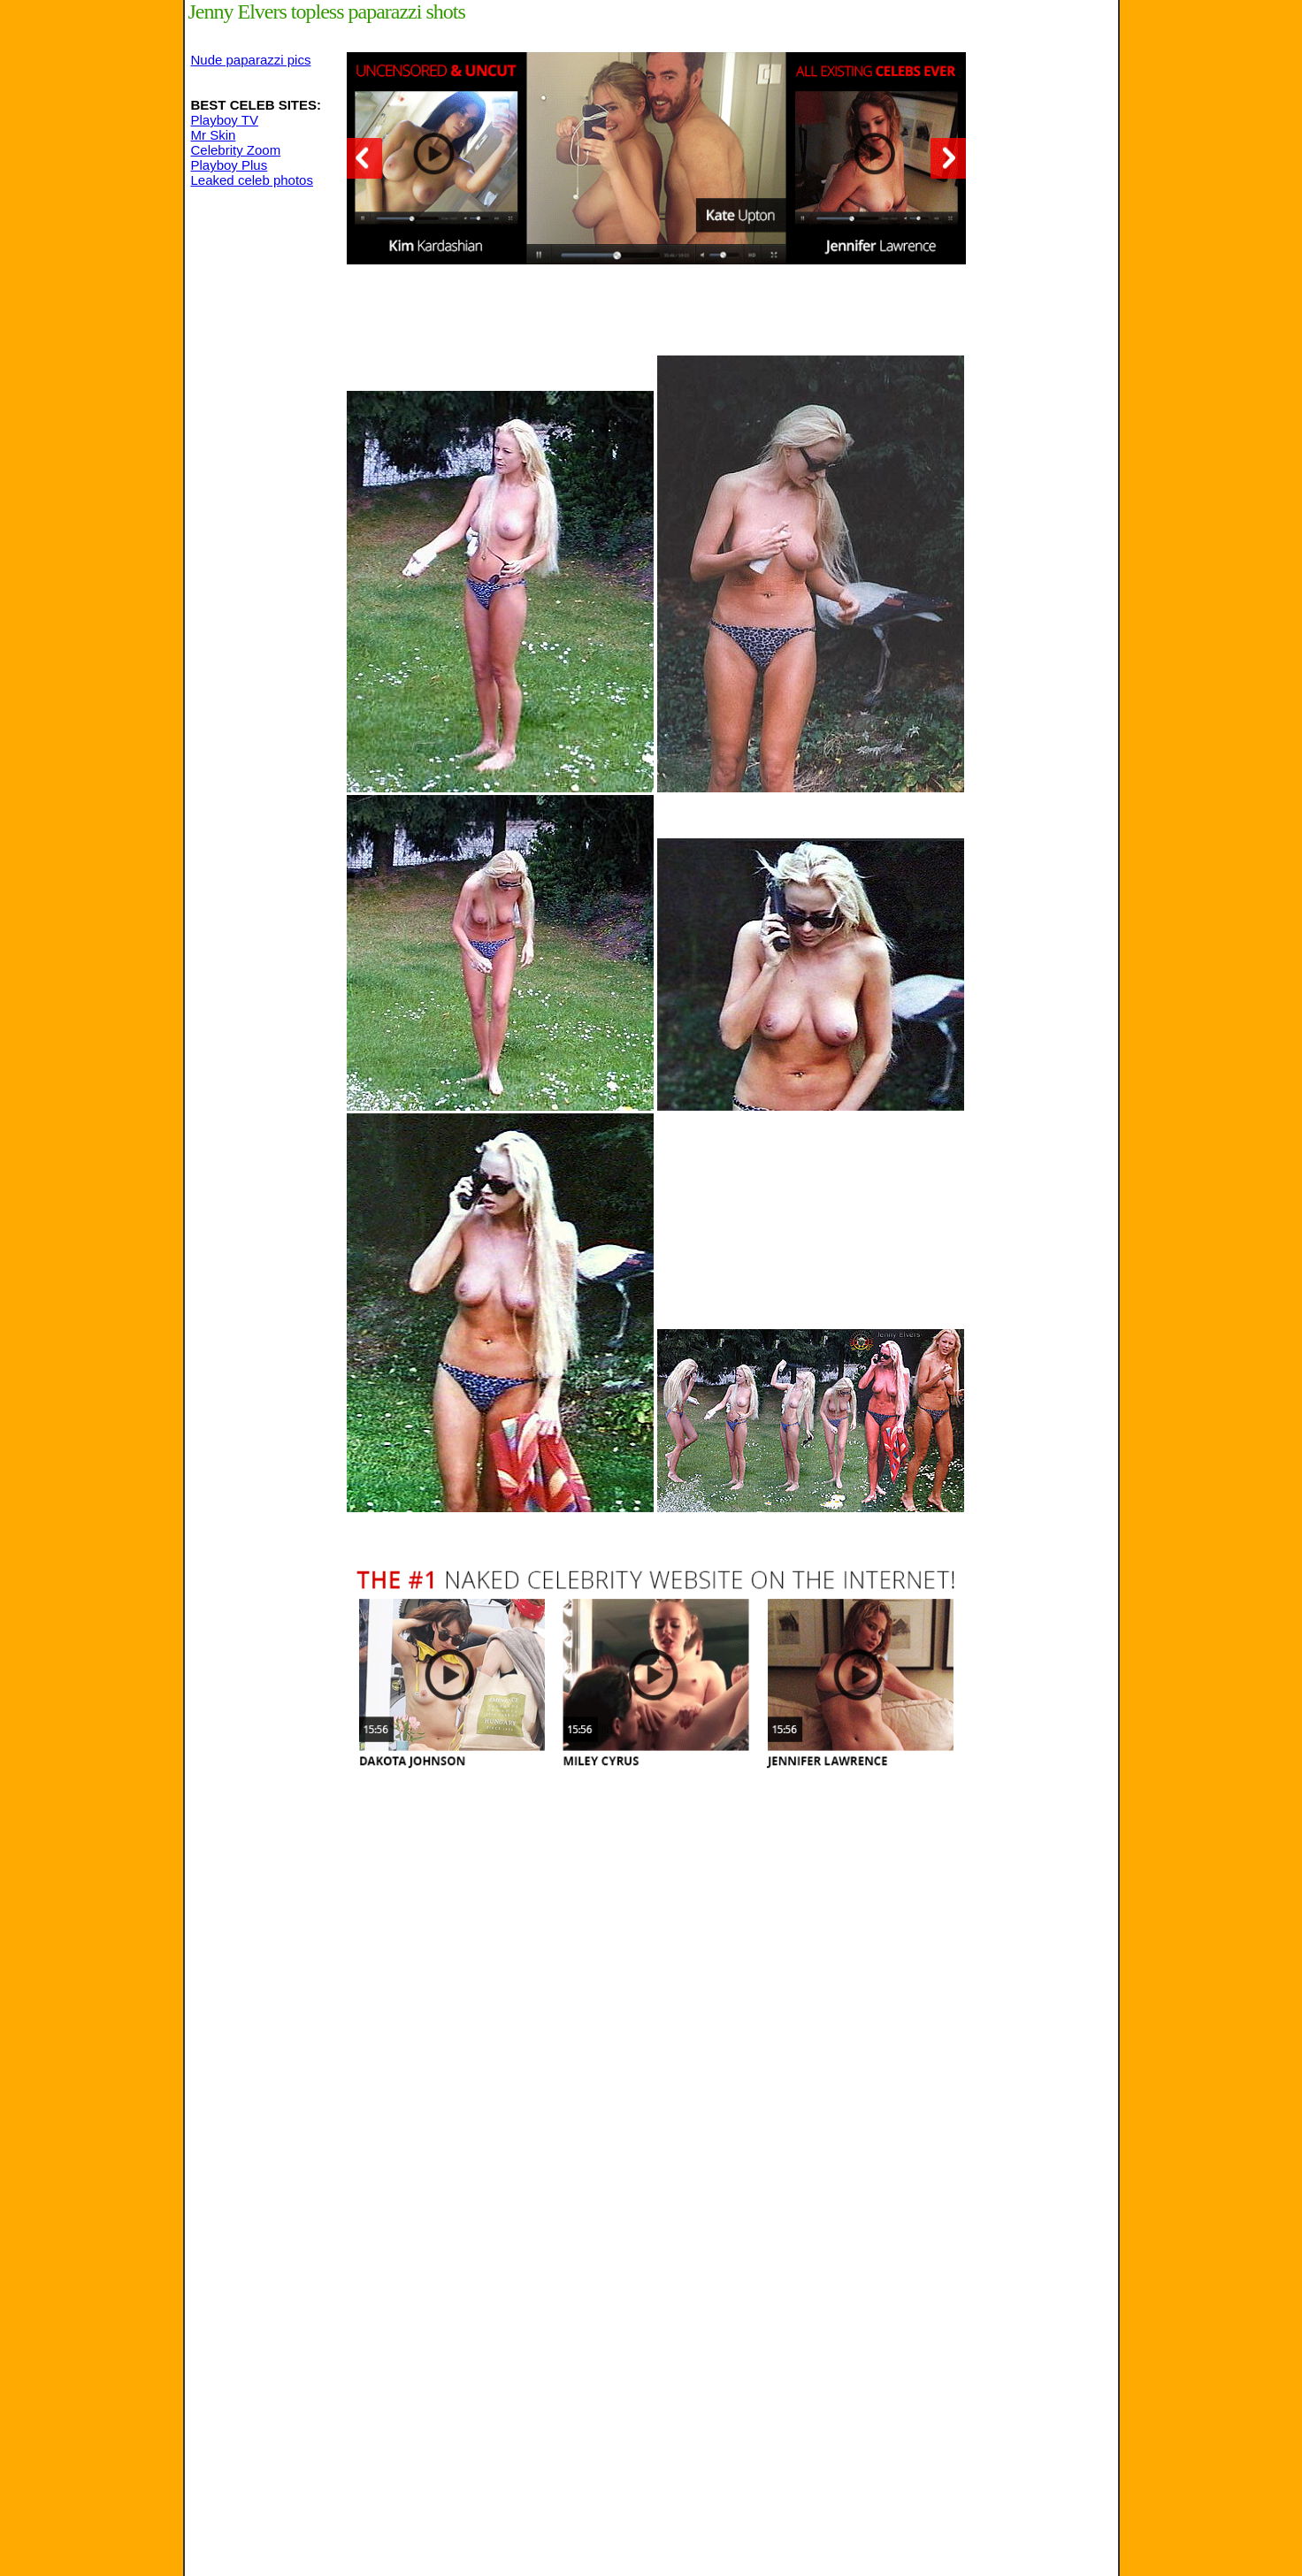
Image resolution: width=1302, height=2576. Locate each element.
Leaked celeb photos (252, 179)
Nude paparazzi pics (251, 59)
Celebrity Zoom (236, 149)
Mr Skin (213, 134)
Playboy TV (224, 119)
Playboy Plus (229, 164)
